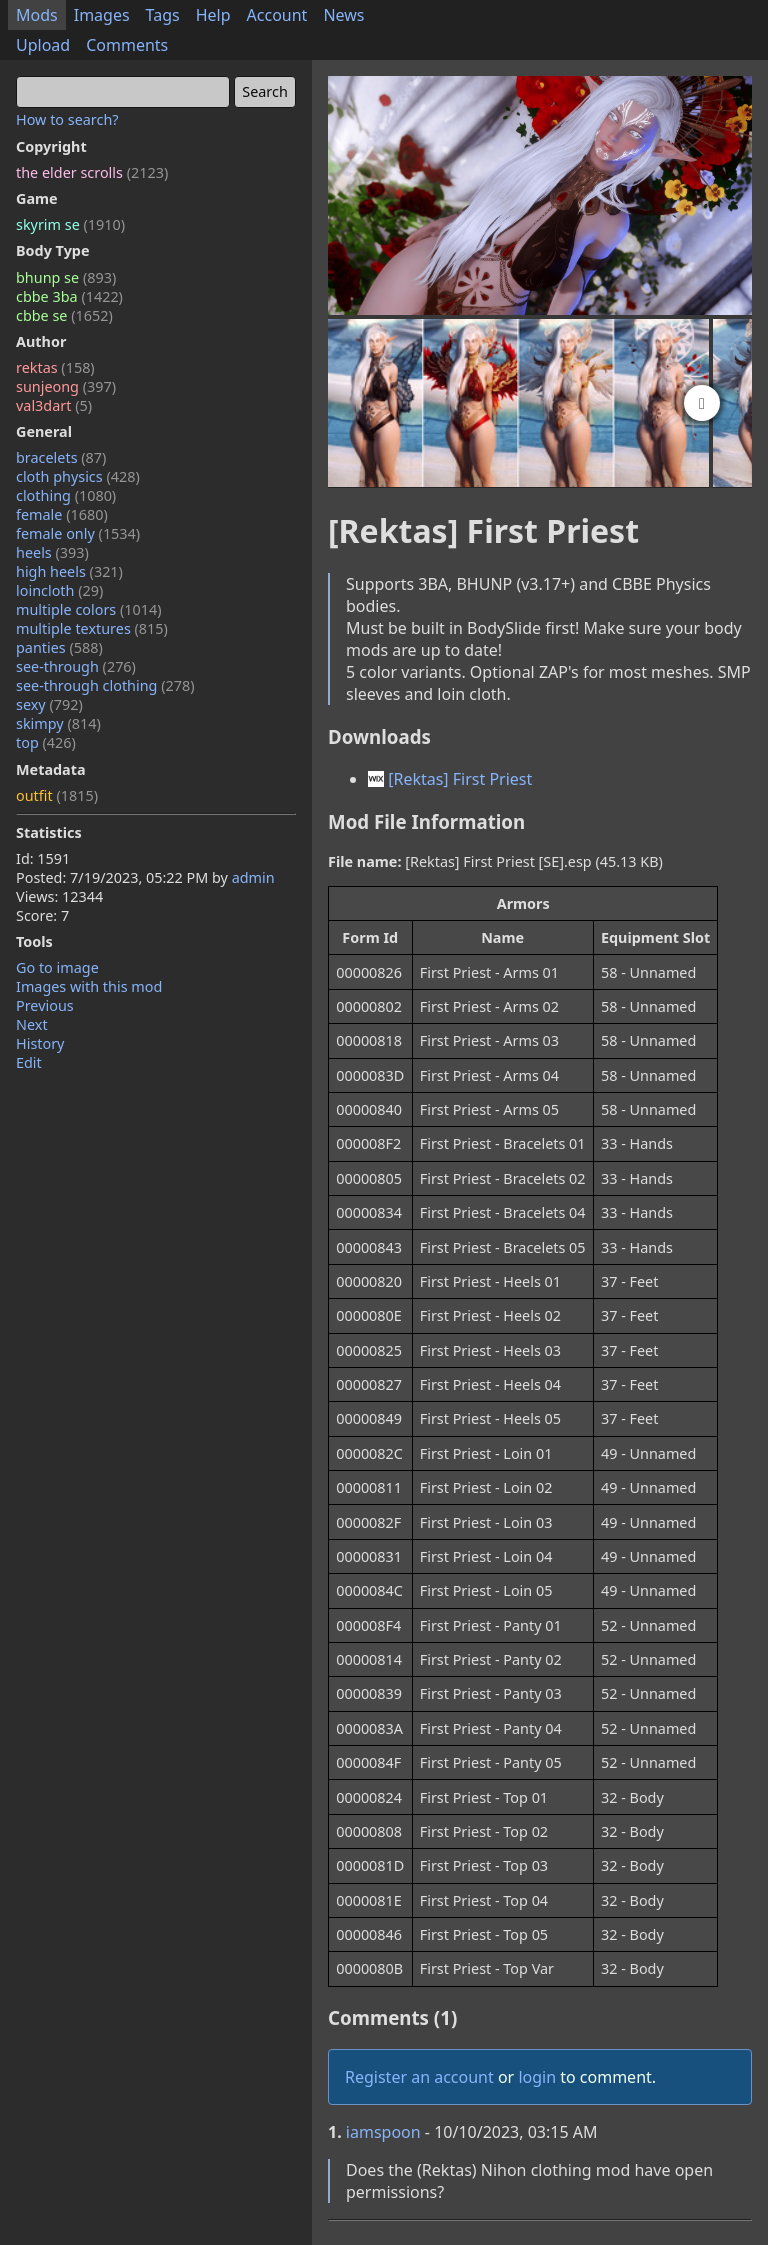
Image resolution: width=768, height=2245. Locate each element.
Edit (29, 1062)
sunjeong (66, 386)
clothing (66, 495)
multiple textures (92, 628)
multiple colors (89, 609)
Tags (163, 15)
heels (52, 552)
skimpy (58, 723)
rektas (55, 367)
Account (277, 15)
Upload (43, 45)
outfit (57, 795)
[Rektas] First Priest (450, 779)
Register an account (419, 2077)
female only (78, 533)
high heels (69, 571)
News (343, 15)
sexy (49, 704)
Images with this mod (89, 986)
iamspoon (383, 2132)
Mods (37, 15)
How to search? (67, 119)
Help (213, 15)
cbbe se (64, 315)
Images (102, 15)
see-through (76, 666)
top (46, 742)
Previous (45, 1005)
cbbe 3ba (69, 296)
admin (253, 877)
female (62, 514)
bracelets (61, 457)
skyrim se (70, 224)
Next (32, 1024)
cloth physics (78, 476)
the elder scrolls (92, 172)
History (40, 1043)
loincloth (59, 590)
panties (59, 647)
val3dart (54, 405)
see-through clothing (105, 685)
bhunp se (66, 277)
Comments (127, 45)
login (537, 2077)
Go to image (57, 967)
